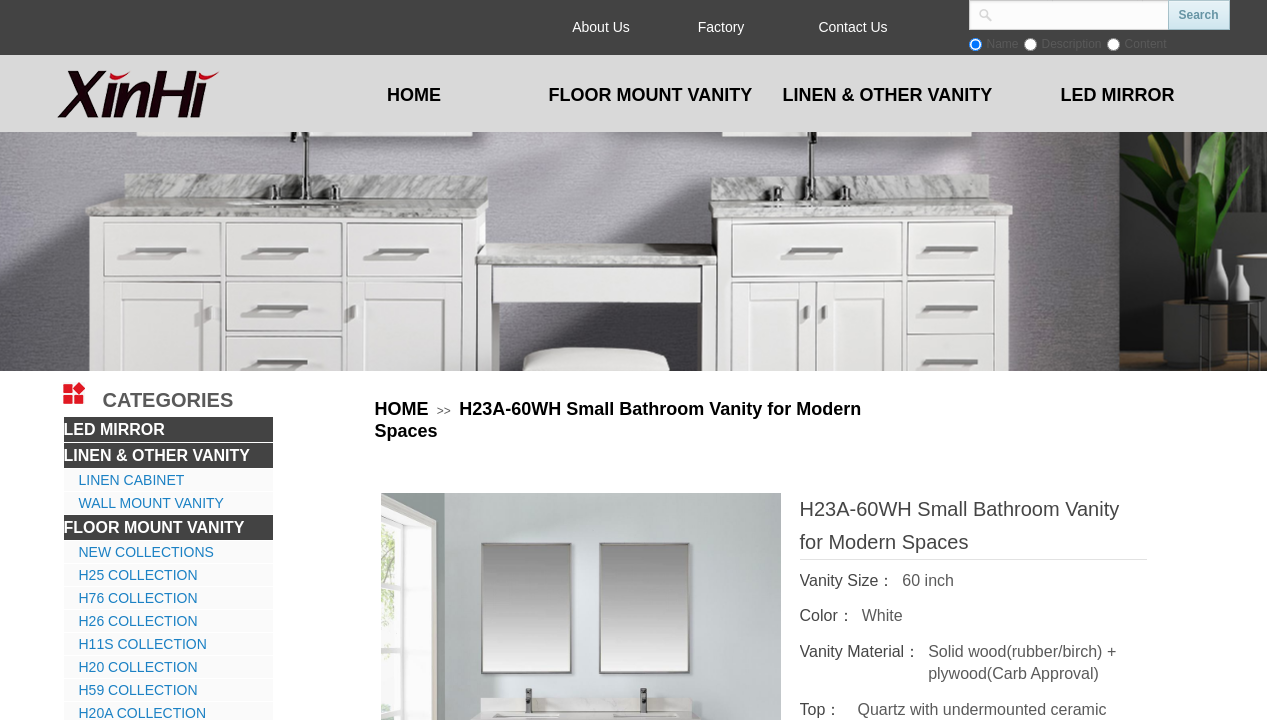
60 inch (928, 580)
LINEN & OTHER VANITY (157, 455)
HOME (402, 409)
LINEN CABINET (132, 480)
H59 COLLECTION (138, 690)
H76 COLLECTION (138, 598)
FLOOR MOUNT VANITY (154, 527)
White (882, 615)
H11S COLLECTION (143, 644)
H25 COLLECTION (138, 575)
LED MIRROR (114, 429)
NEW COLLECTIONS (146, 552)
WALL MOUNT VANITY (151, 503)
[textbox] (1081, 13)
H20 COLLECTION (138, 667)
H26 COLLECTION (138, 621)
